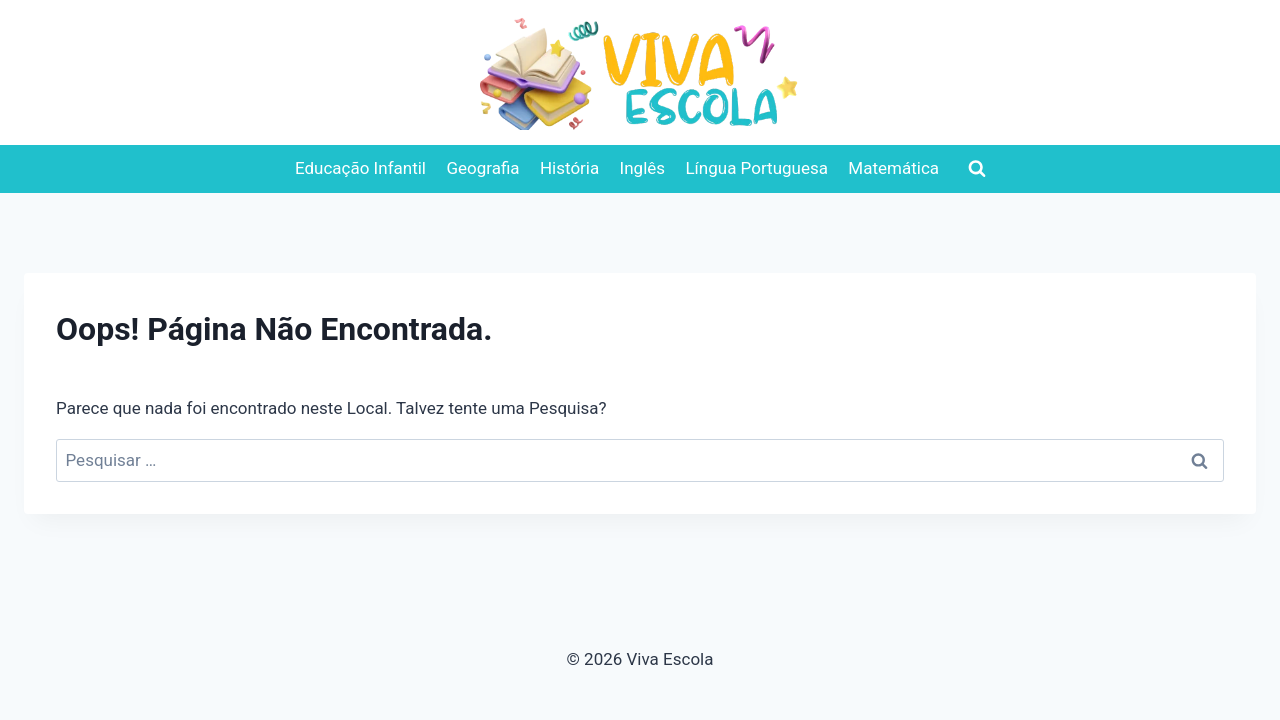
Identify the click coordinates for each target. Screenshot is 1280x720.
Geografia (482, 168)
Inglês (642, 168)
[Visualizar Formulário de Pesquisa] (977, 169)
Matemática (893, 168)
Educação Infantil (360, 168)
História (569, 168)
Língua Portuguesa (756, 168)
